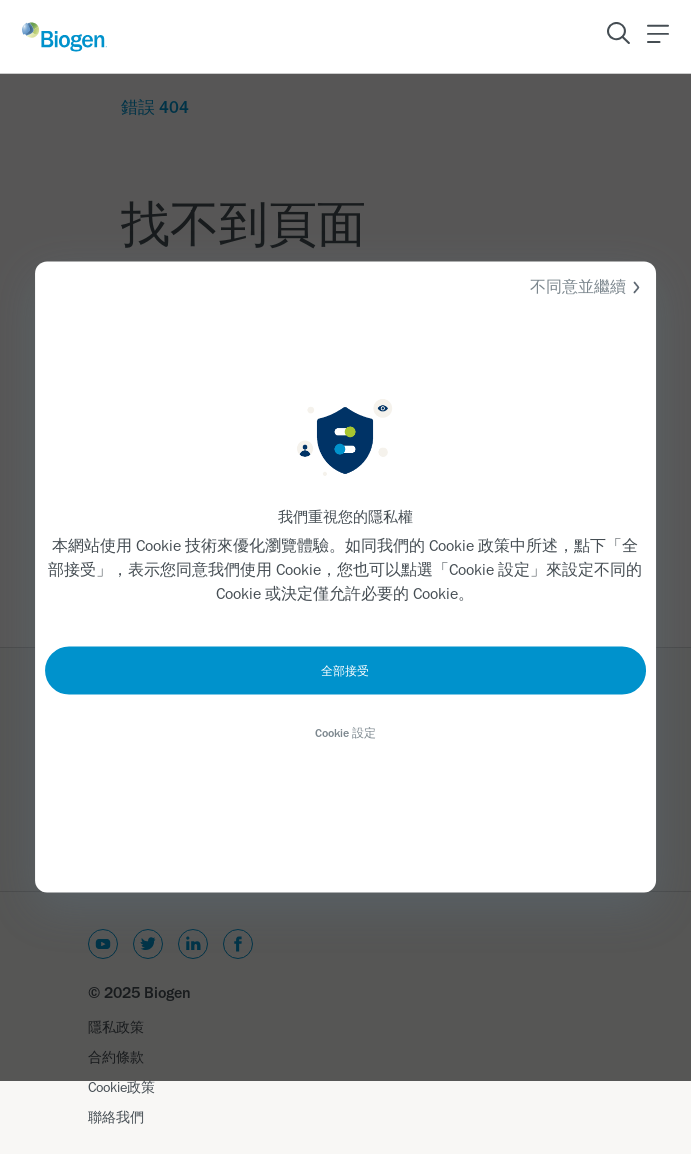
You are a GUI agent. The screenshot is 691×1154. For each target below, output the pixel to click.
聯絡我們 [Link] (116, 1117)
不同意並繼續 (588, 287)
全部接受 (345, 671)
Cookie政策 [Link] (121, 1087)
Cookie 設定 (345, 733)
